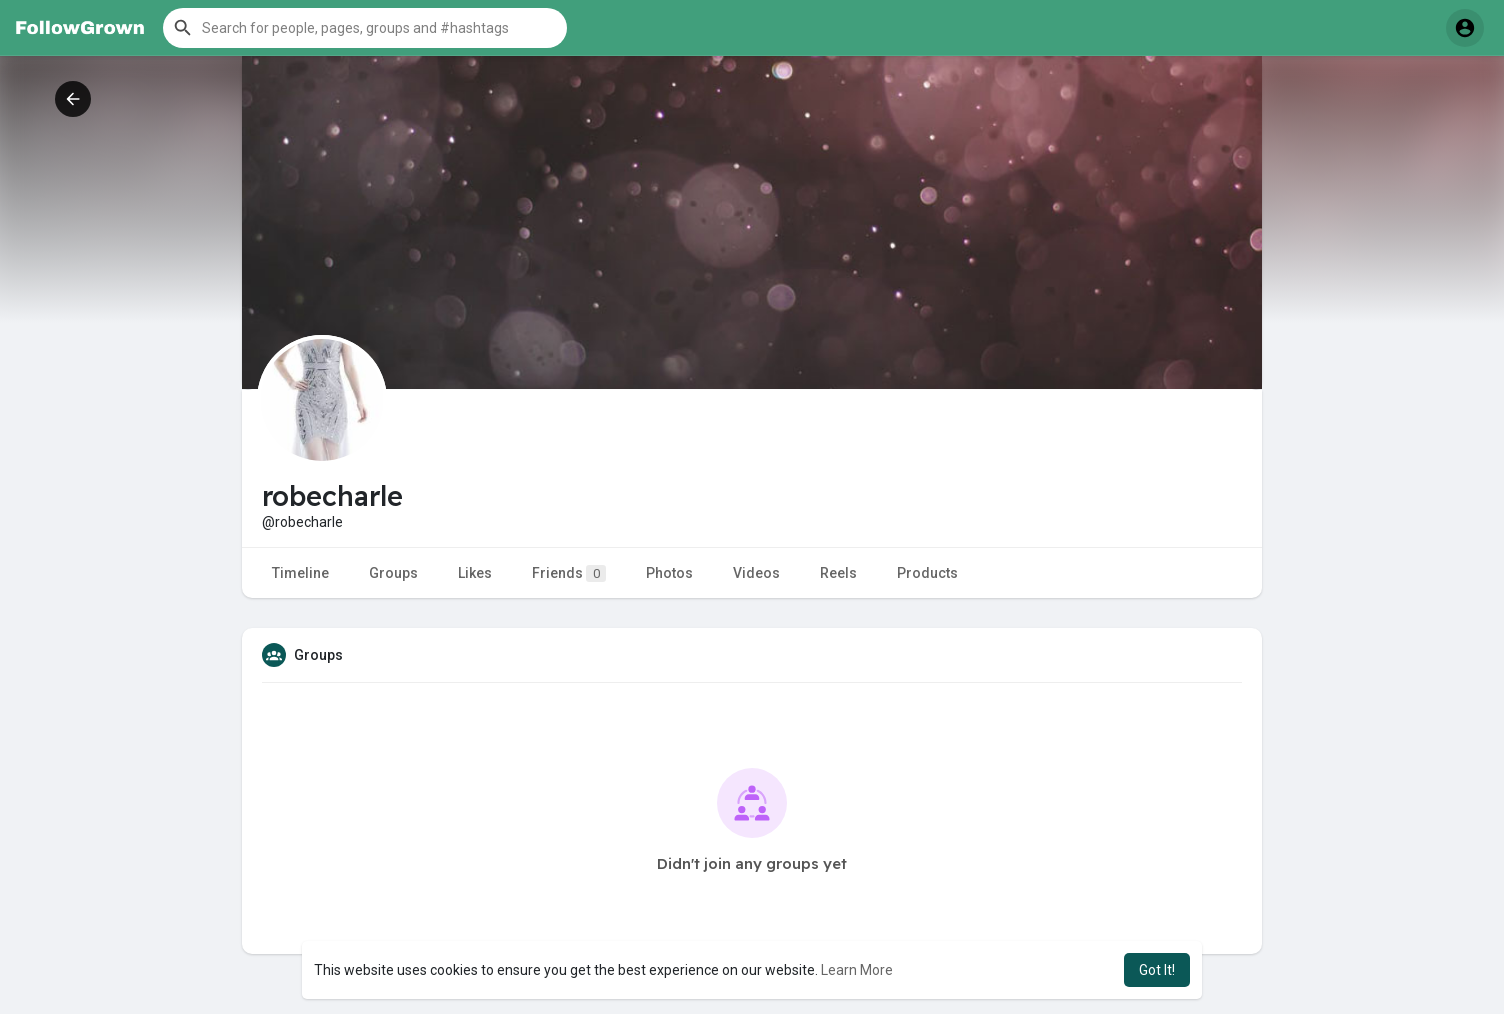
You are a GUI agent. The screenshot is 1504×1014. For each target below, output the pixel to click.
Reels (838, 573)
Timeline (300, 573)
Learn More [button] (857, 970)
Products (927, 573)
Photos (669, 573)
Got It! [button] (1157, 970)
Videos (756, 573)
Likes (475, 573)
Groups (393, 573)
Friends (569, 573)
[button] (365, 28)
